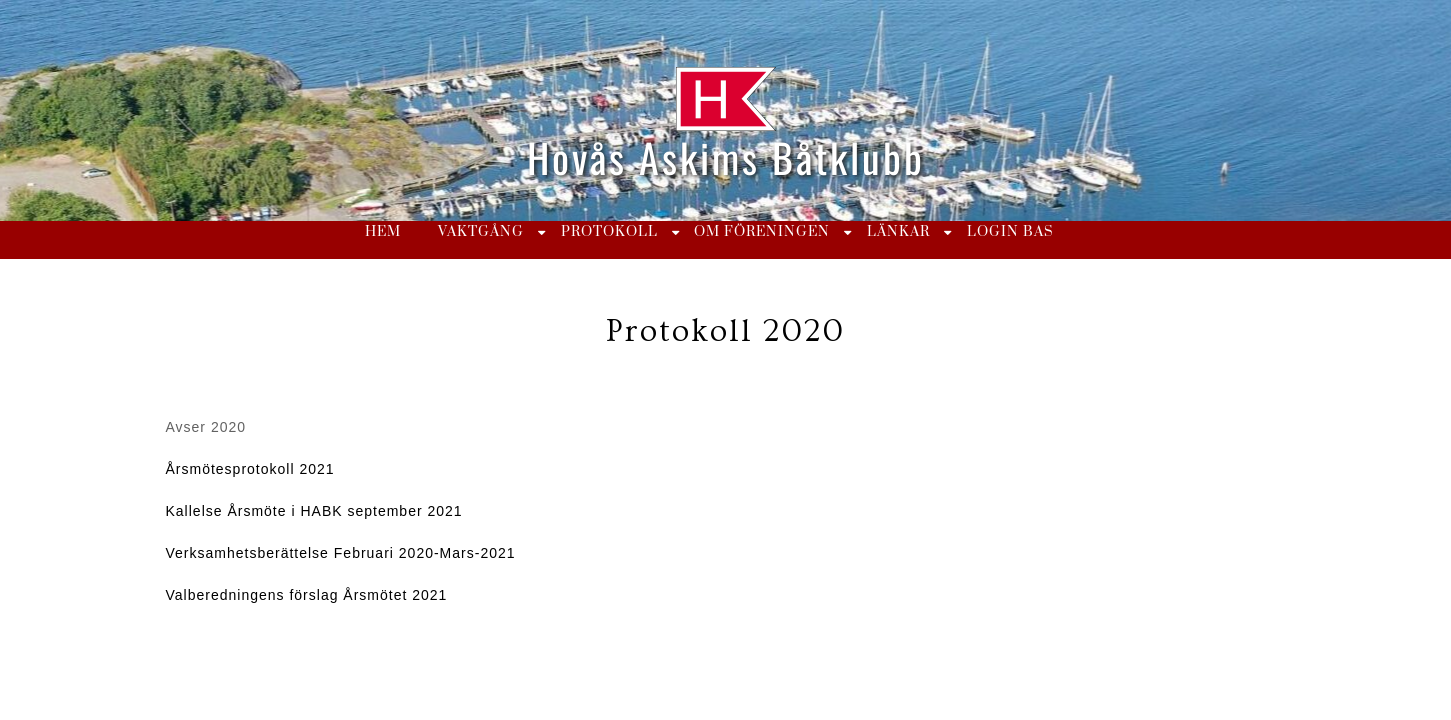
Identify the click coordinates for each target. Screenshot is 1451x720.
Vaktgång (481, 232)
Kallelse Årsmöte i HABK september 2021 (314, 511)
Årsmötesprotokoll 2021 (250, 469)
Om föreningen (762, 232)
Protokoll (609, 232)
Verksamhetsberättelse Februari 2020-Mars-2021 (341, 553)
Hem (383, 232)
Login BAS (1010, 232)
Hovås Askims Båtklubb (726, 157)
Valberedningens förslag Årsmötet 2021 (307, 595)
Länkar (898, 232)
